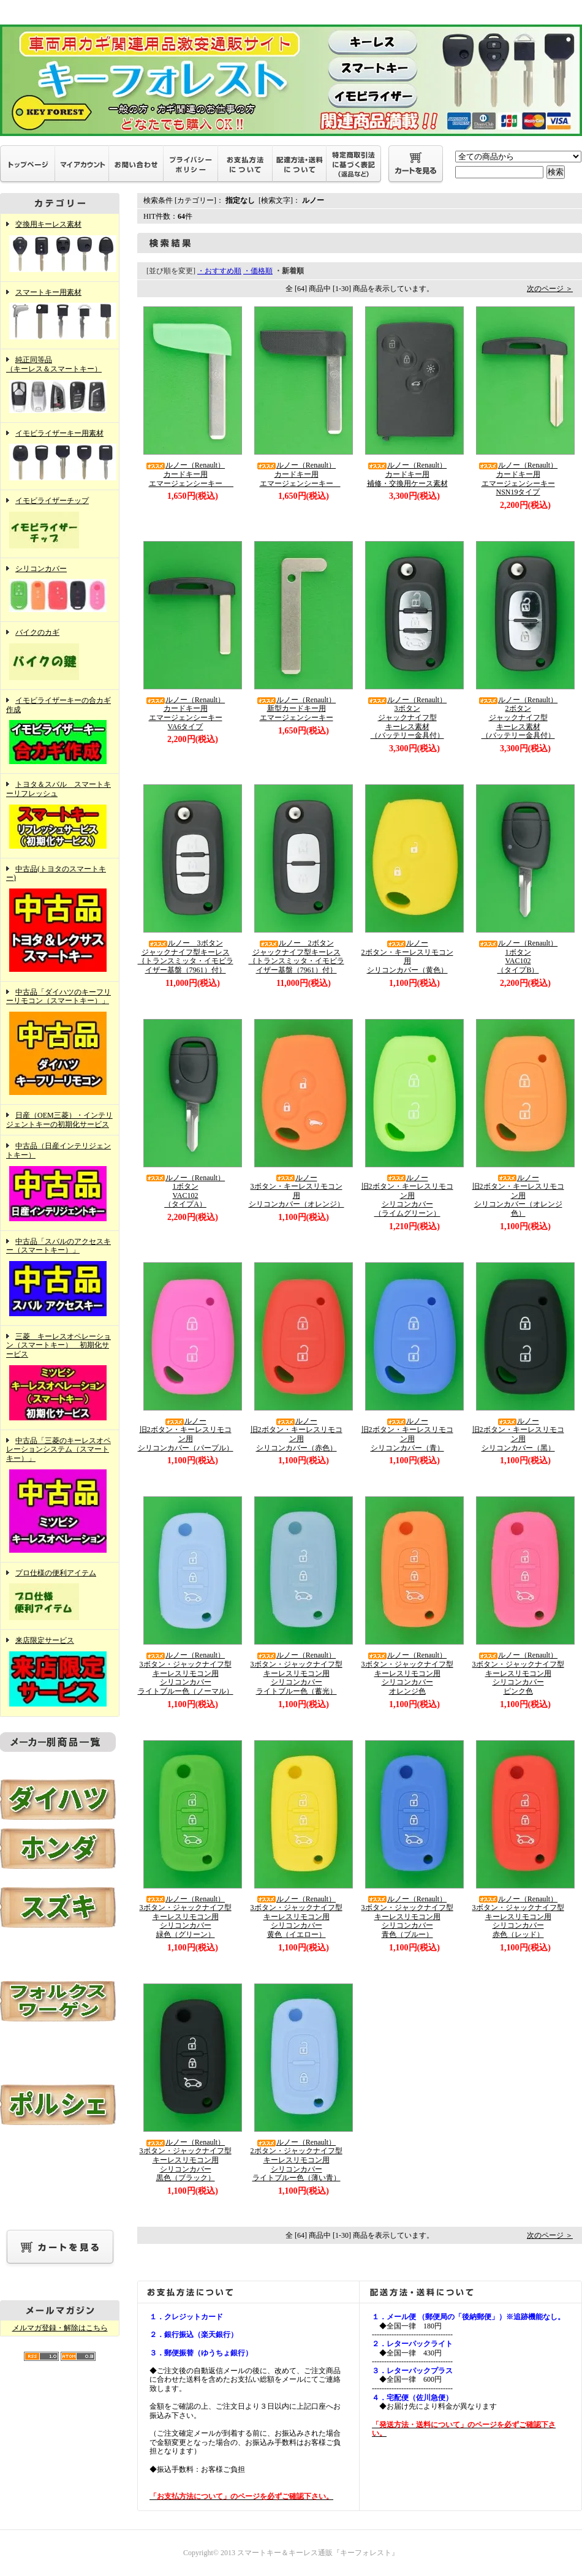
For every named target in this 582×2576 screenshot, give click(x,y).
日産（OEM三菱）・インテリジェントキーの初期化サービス (59, 1120)
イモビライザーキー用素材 (59, 456)
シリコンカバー (59, 590)
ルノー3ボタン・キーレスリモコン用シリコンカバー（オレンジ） (296, 1191)
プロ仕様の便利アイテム (59, 1596)
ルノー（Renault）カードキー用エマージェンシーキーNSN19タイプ (517, 478)
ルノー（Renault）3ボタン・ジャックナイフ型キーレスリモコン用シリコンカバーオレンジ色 (407, 1673)
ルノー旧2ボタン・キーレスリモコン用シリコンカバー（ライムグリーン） (407, 1195)
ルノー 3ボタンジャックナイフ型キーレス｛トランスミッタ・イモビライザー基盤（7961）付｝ (185, 956)
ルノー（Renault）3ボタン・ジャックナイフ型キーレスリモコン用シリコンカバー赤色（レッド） (518, 1917)
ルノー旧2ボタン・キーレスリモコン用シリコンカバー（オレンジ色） (518, 1195)
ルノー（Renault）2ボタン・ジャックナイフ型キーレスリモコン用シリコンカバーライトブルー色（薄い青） (296, 2160)
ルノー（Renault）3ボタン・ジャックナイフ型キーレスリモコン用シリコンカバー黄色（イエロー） (296, 1917)
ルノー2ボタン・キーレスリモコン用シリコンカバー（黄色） (407, 956)
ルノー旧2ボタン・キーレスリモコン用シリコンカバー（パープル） (185, 1434)
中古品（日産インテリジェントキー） (59, 1183)
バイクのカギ (59, 655)
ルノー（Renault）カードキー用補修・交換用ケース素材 (407, 474)
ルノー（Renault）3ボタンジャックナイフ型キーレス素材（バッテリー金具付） (407, 717)
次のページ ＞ (550, 288)
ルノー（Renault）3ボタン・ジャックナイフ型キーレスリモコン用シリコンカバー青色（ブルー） (407, 1917)
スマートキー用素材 (59, 315)
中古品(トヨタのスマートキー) (59, 920)
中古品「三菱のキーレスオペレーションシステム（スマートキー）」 (59, 1496)
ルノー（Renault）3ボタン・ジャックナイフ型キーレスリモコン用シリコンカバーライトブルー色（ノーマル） (185, 1673)
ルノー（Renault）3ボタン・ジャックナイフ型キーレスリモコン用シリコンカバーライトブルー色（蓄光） (296, 1673)
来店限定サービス (59, 1673)
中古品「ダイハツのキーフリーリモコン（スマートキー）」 (59, 1043)
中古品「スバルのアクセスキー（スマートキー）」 (59, 1278)
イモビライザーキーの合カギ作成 (59, 731)
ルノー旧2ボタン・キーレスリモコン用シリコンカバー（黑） (518, 1434)
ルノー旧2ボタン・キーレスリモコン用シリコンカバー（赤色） (296, 1434)
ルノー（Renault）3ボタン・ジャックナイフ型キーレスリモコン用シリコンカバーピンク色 (518, 1673)
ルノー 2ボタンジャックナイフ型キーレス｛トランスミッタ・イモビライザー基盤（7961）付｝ (296, 956)
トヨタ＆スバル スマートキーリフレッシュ (59, 815)
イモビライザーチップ (59, 523)
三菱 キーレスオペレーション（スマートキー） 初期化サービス (59, 1377)
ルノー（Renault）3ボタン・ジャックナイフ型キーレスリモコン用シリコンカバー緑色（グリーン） (186, 1917)
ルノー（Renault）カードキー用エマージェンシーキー (191, 474)
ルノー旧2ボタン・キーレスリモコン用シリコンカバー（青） (407, 1434)
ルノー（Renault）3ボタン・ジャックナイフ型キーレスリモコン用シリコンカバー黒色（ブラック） (186, 2160)
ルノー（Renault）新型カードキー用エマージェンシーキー (296, 708)
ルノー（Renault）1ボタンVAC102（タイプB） (517, 956)
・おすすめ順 (219, 271)
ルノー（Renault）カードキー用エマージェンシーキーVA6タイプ (185, 713)
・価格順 (258, 271)
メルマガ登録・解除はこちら (60, 2328)
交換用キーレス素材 (59, 247)
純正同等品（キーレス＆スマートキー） (59, 385)
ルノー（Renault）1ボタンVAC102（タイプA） (185, 1191)
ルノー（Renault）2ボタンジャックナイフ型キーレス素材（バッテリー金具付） (517, 717)
